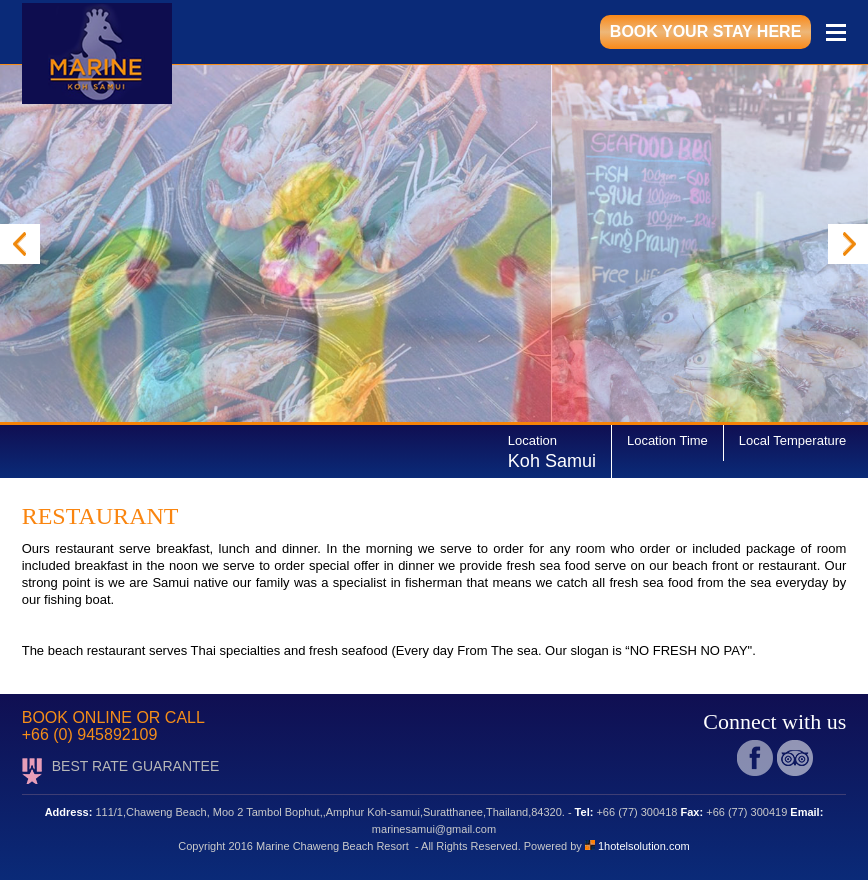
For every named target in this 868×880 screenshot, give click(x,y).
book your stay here (705, 31)
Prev (20, 244)
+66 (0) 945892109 (90, 734)
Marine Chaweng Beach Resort (335, 846)
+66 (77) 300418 (636, 812)
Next (848, 244)
